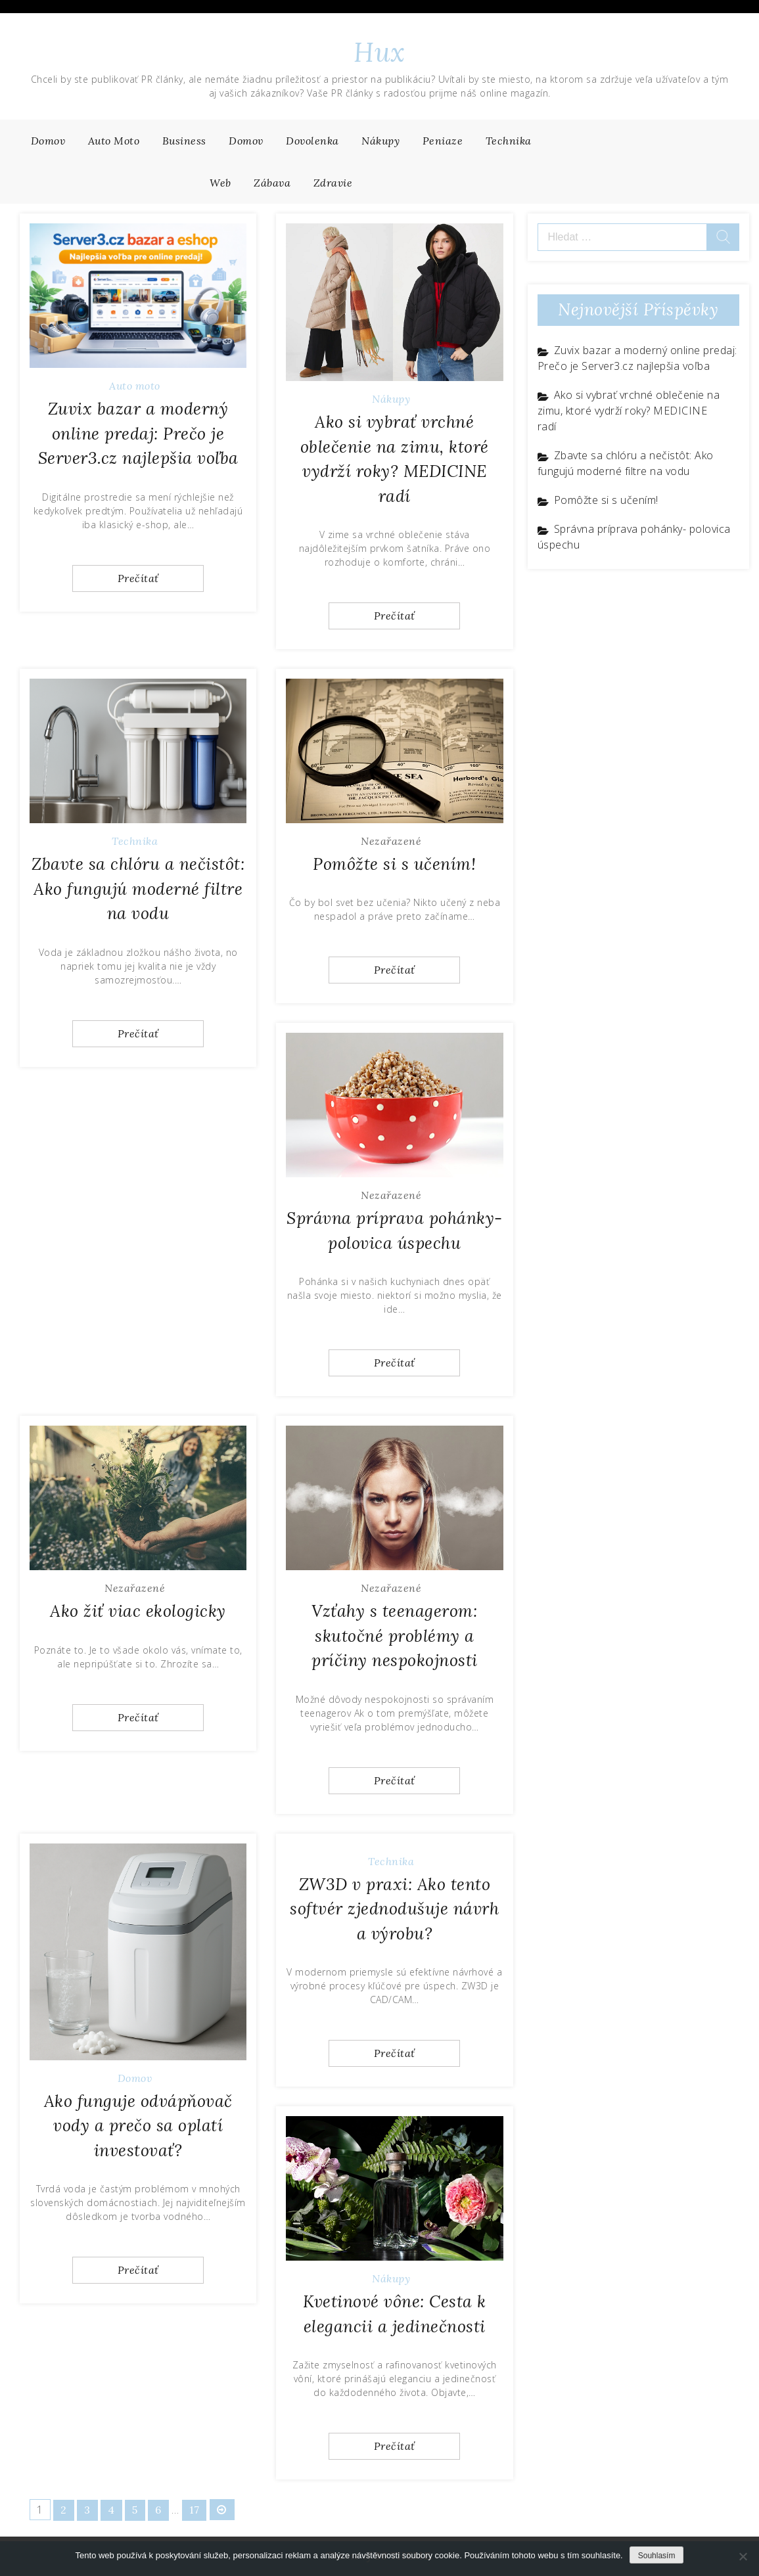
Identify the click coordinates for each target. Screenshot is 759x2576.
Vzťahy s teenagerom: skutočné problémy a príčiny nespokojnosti (394, 1635)
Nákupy (380, 140)
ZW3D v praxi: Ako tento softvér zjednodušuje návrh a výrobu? (394, 1909)
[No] (742, 2556)
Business (184, 140)
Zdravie (333, 182)
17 (194, 2509)
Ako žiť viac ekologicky (138, 1610)
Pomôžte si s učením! (394, 863)
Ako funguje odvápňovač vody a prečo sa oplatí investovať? (138, 2125)
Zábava (272, 182)
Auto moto (114, 140)
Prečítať (138, 578)
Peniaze (443, 140)
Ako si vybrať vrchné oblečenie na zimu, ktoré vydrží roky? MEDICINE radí (629, 411)
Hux (379, 52)
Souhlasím (657, 2555)
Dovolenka (312, 140)
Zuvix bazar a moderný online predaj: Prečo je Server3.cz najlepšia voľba (138, 433)
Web (220, 182)
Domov (48, 140)
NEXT (223, 2509)
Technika (509, 140)
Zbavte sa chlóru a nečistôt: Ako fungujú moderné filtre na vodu (138, 888)
